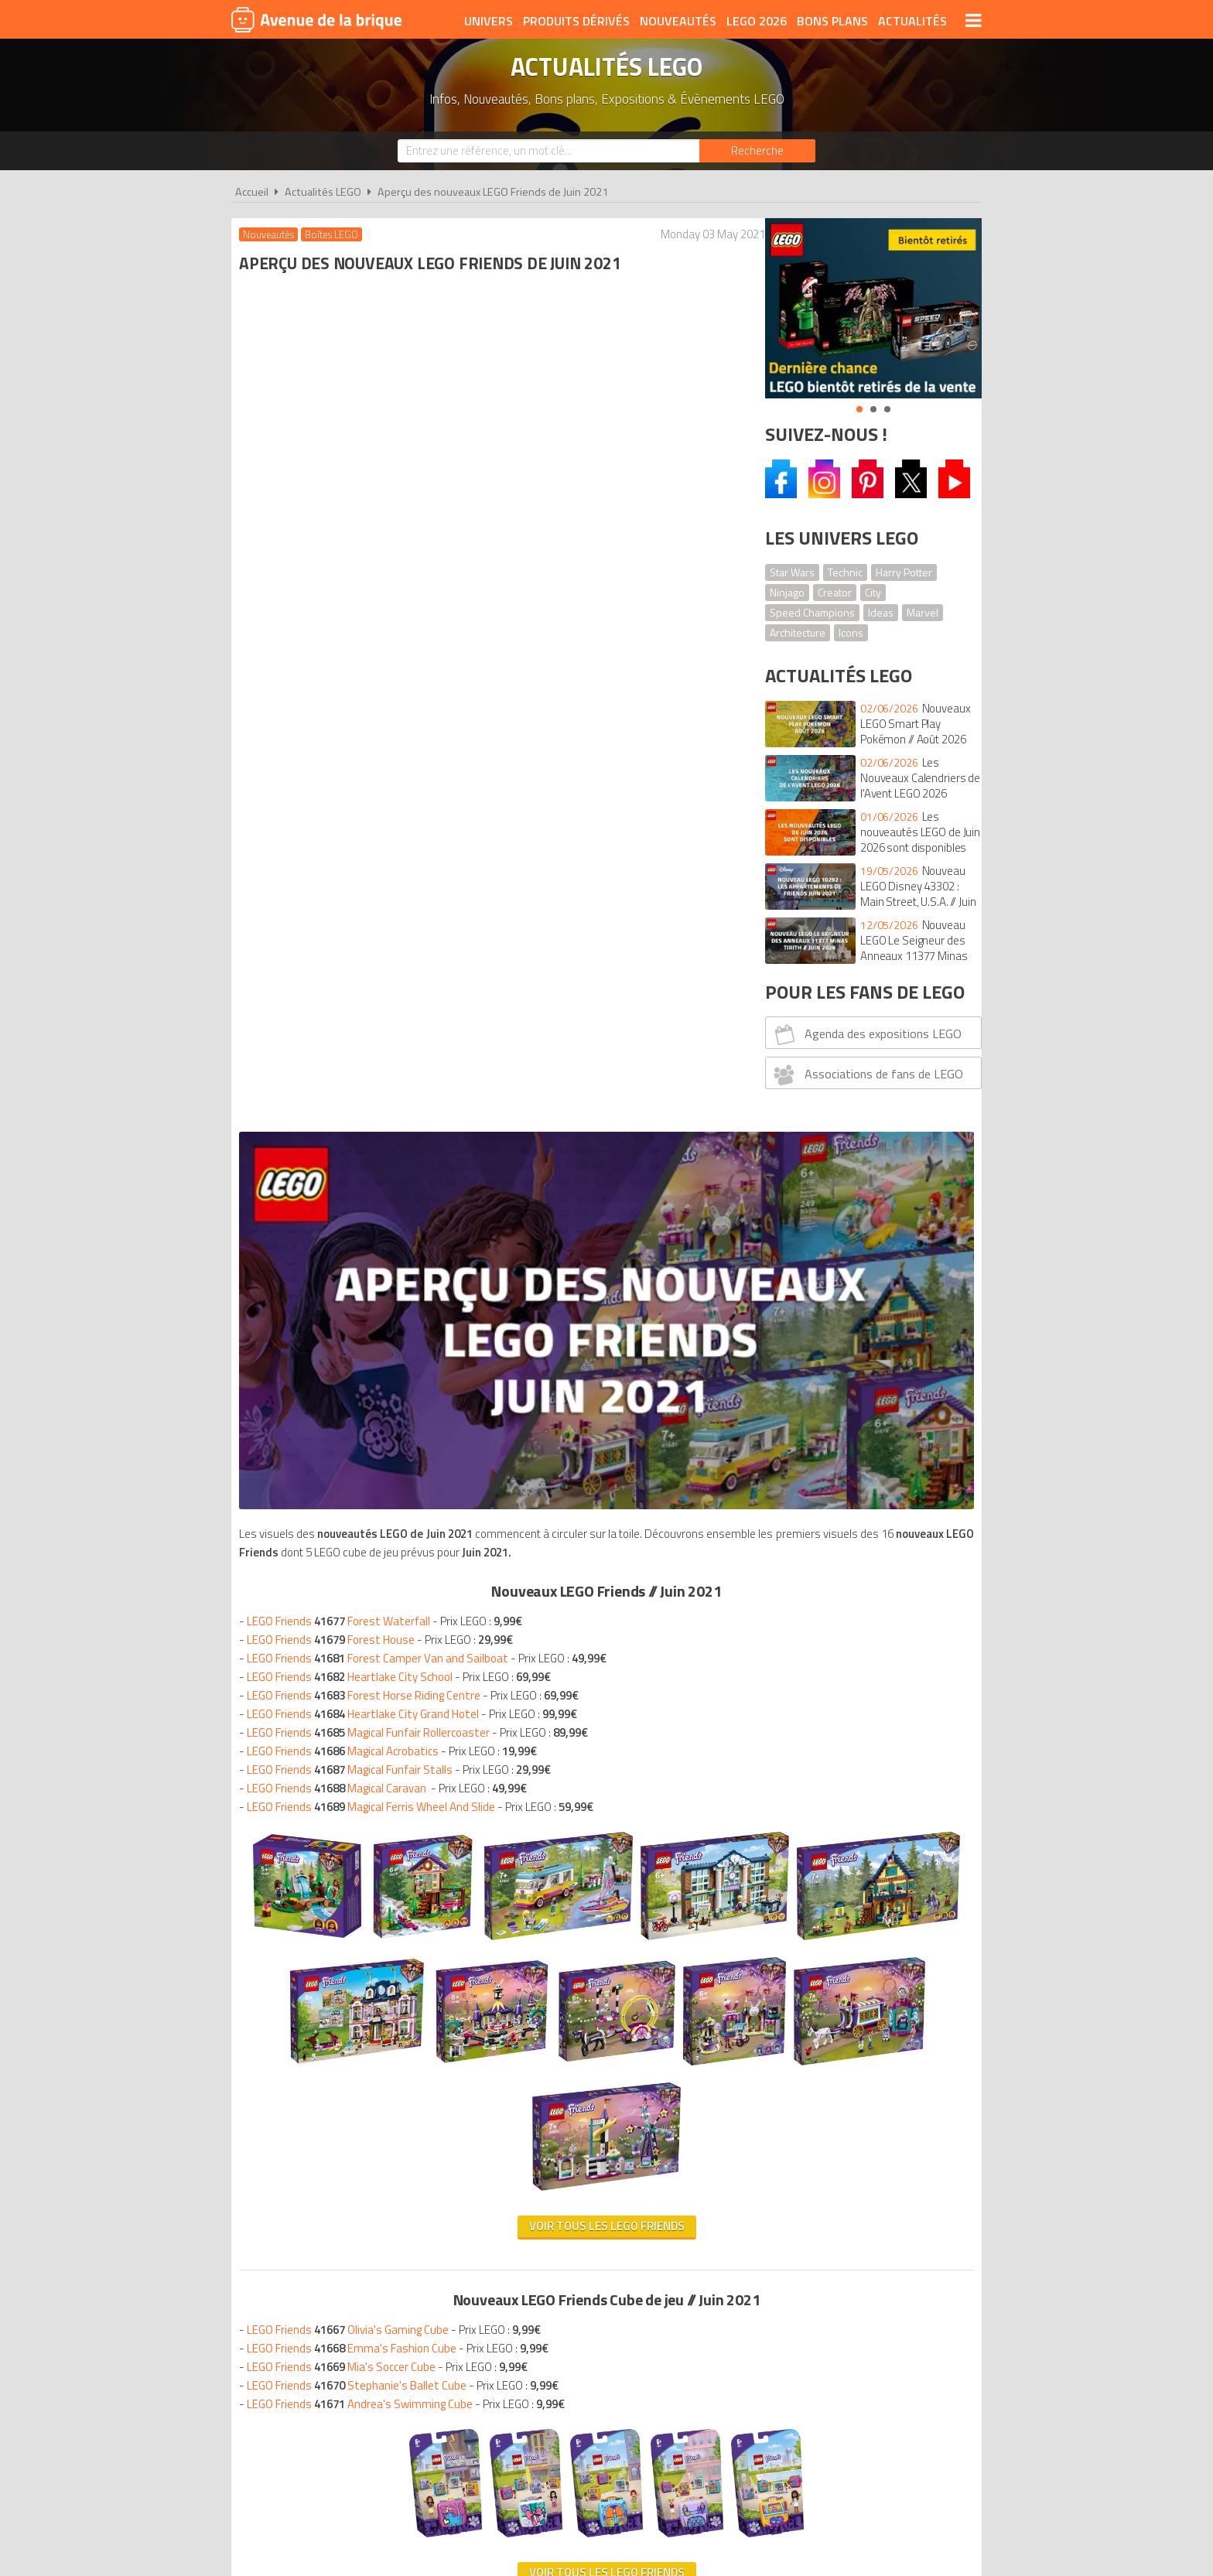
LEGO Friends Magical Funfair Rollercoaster (372, 778)
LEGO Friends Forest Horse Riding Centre (367, 741)
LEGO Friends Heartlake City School (353, 723)
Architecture (797, 632)
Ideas (881, 612)
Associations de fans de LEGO (867, 1074)
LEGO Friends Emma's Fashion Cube (355, 1520)
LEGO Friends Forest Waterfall (342, 667)
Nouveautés (678, 21)
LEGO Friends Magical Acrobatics (346, 797)
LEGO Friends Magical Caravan (340, 834)
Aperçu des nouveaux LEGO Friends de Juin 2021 (493, 191)
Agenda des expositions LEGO (866, 1034)
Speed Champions (812, 612)
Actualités (912, 21)
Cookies (707, 2309)
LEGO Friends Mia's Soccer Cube (345, 1538)
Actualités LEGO (323, 191)
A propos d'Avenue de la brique (433, 2309)
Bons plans (832, 21)
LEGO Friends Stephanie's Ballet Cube (360, 1557)
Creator (835, 592)
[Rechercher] (757, 150)
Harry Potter (904, 572)
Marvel (922, 612)
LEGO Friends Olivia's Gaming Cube (352, 1501)
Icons (851, 632)
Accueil (251, 191)
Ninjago (787, 592)
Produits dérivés (576, 21)
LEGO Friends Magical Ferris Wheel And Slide (375, 853)
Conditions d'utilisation (603, 2309)
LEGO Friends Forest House (335, 686)
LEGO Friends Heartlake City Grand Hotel (367, 760)
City (873, 592)
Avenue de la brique (316, 19)
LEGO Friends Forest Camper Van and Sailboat (381, 704)
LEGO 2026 (756, 21)
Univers (488, 21)
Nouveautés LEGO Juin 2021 (350, 1839)
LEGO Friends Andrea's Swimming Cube (364, 1575)
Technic (845, 572)
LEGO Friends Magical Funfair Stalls (353, 816)
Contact (844, 2309)
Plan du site (774, 2309)
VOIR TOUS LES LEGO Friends (488, 1397)
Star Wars (792, 572)
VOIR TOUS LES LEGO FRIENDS (488, 1744)
